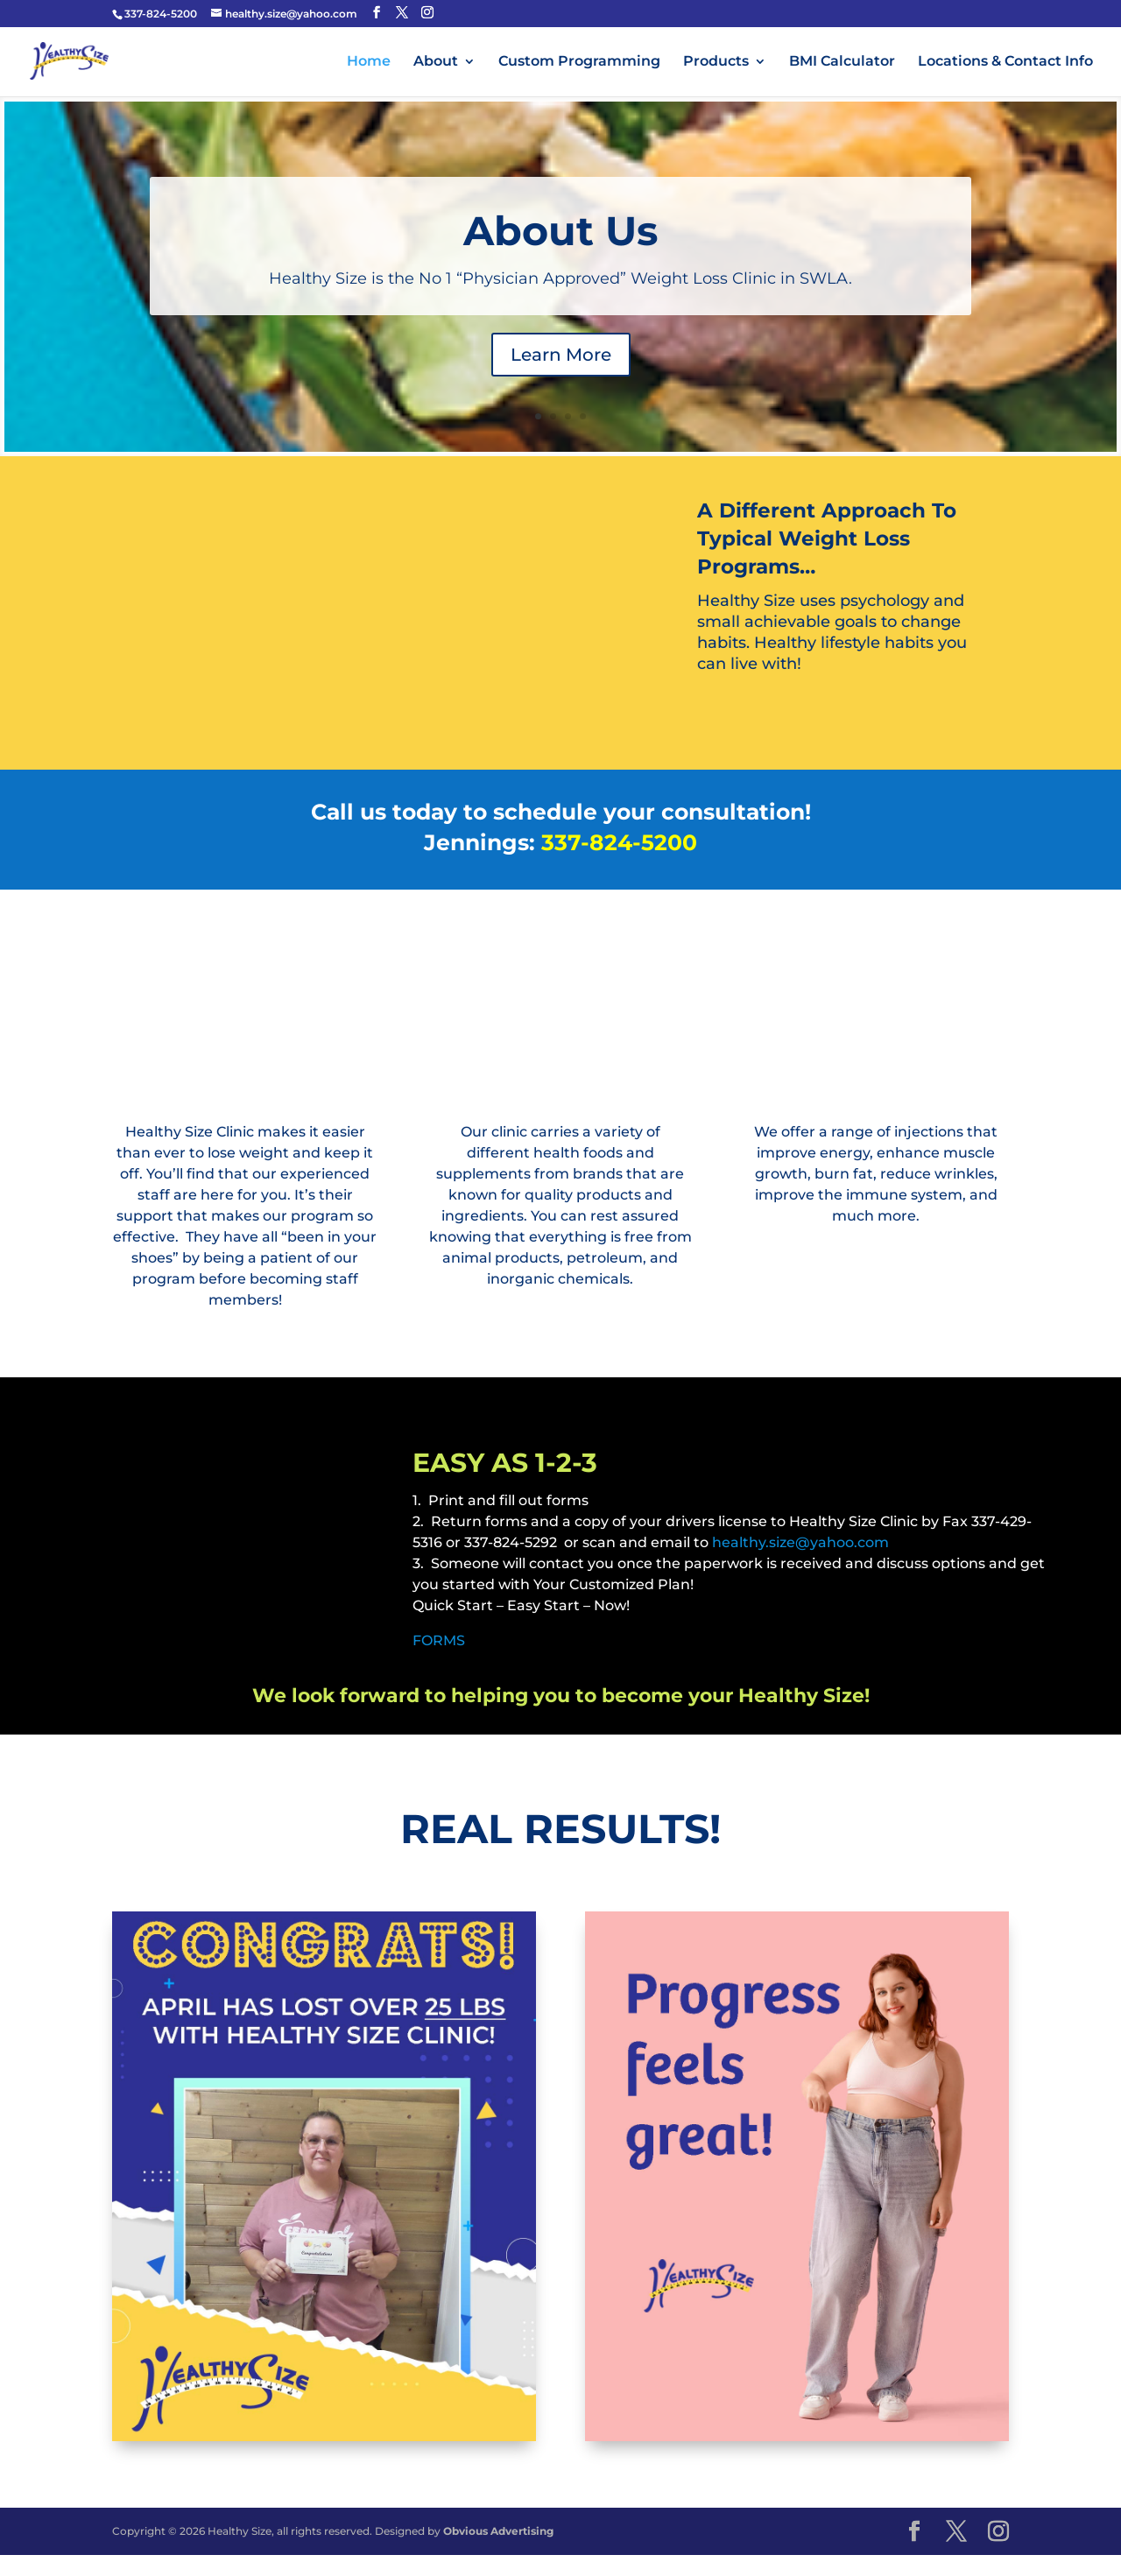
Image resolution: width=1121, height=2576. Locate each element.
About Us (560, 231)
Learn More (561, 354)
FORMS (438, 1640)
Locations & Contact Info (1005, 62)
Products (716, 62)
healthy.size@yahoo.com (800, 1542)
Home (369, 62)
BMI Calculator (842, 62)
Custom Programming (579, 62)
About (435, 62)
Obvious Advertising (498, 2530)
